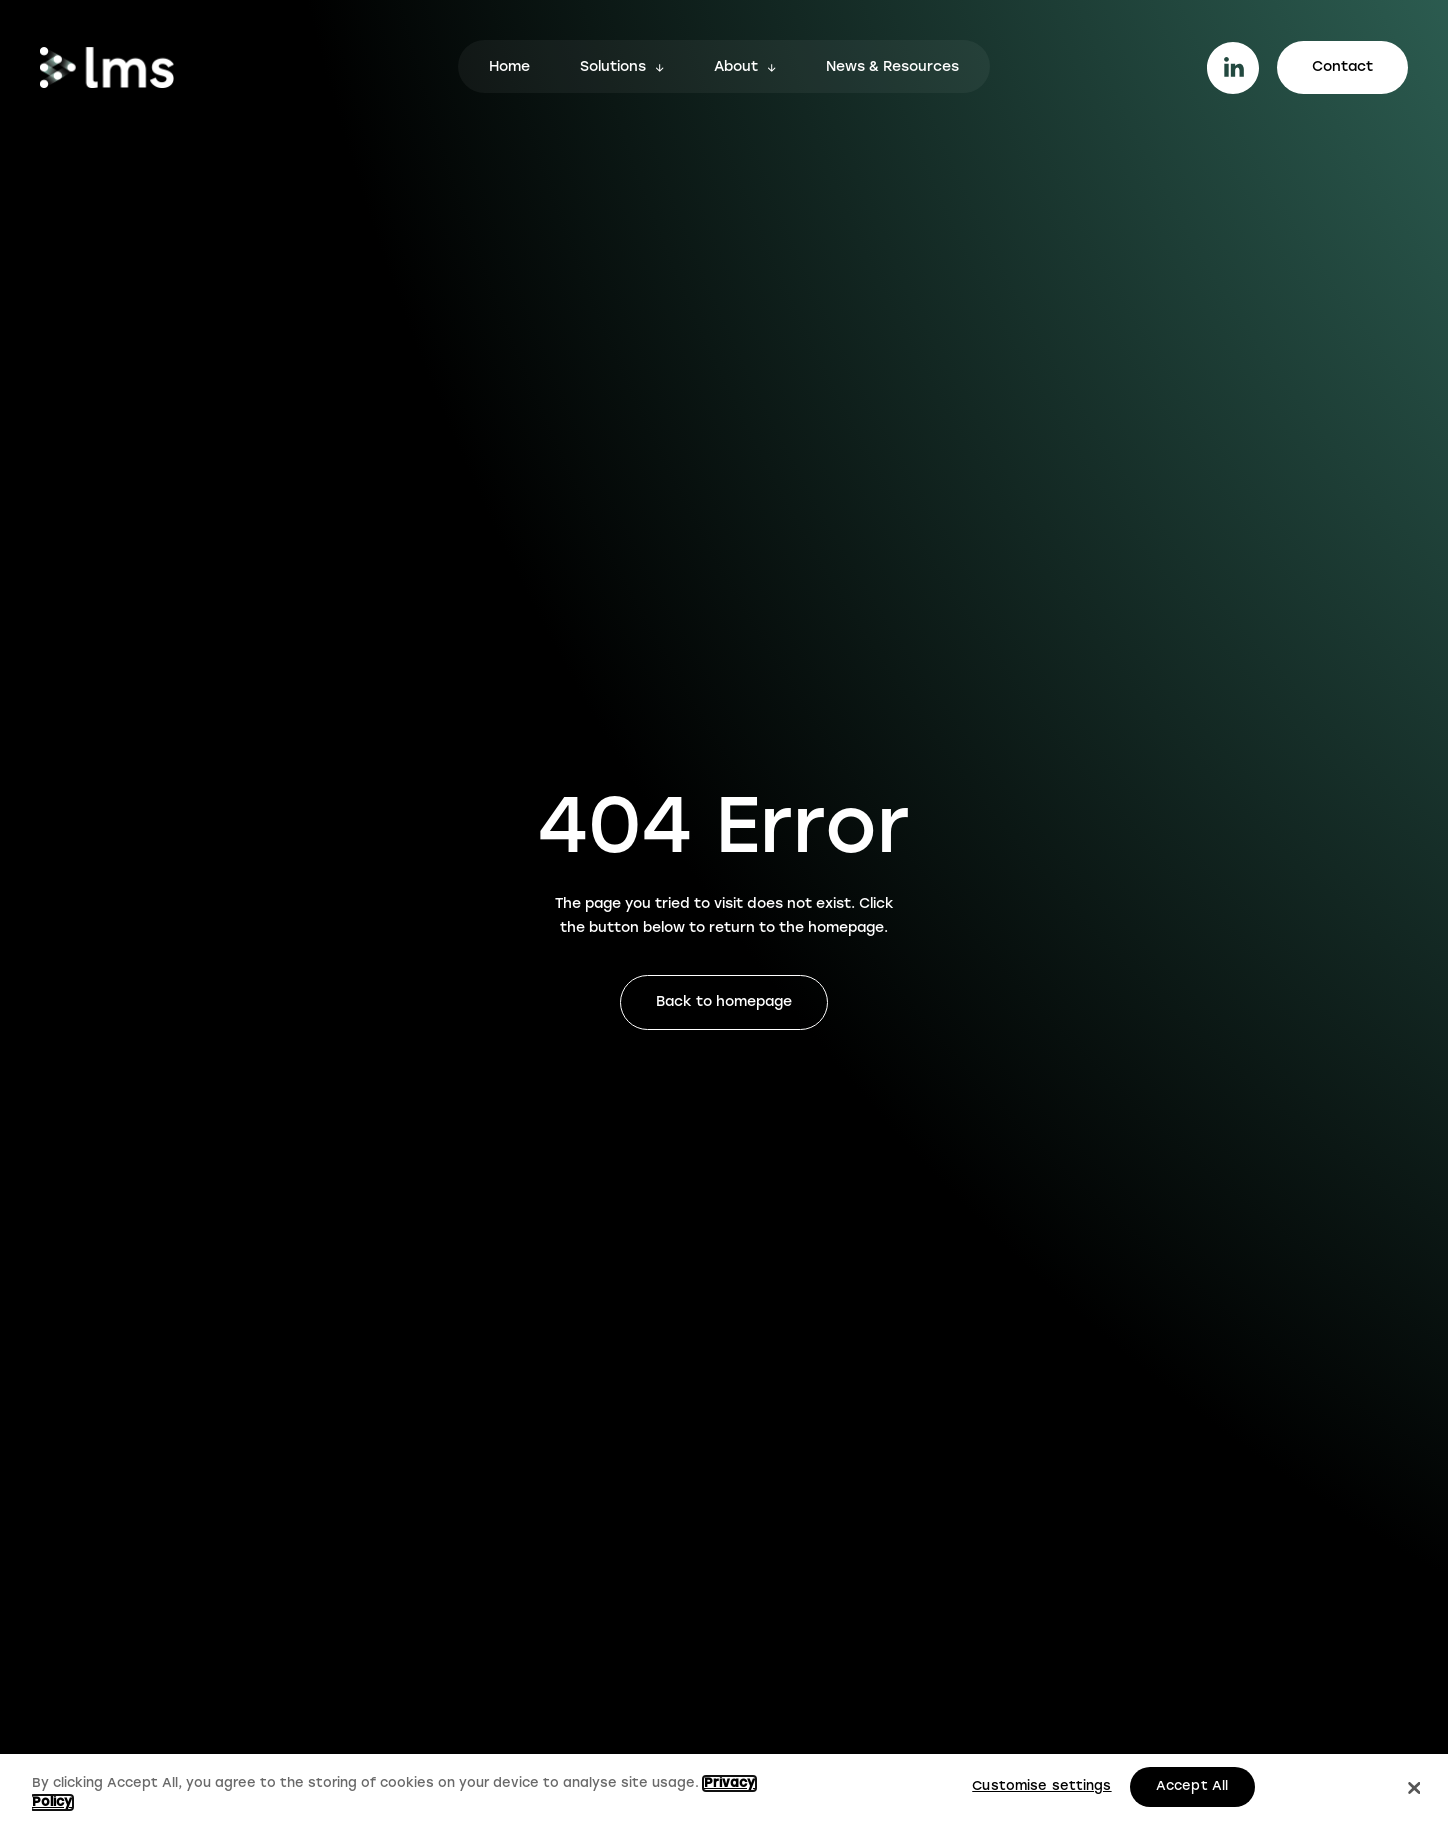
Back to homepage (724, 1002)
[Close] (1414, 1789)
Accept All (1192, 1786)
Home (509, 68)
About (736, 68)
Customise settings (1041, 1786)
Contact (1342, 67)
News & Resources (892, 68)
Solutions (613, 68)
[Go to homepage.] (107, 67)
